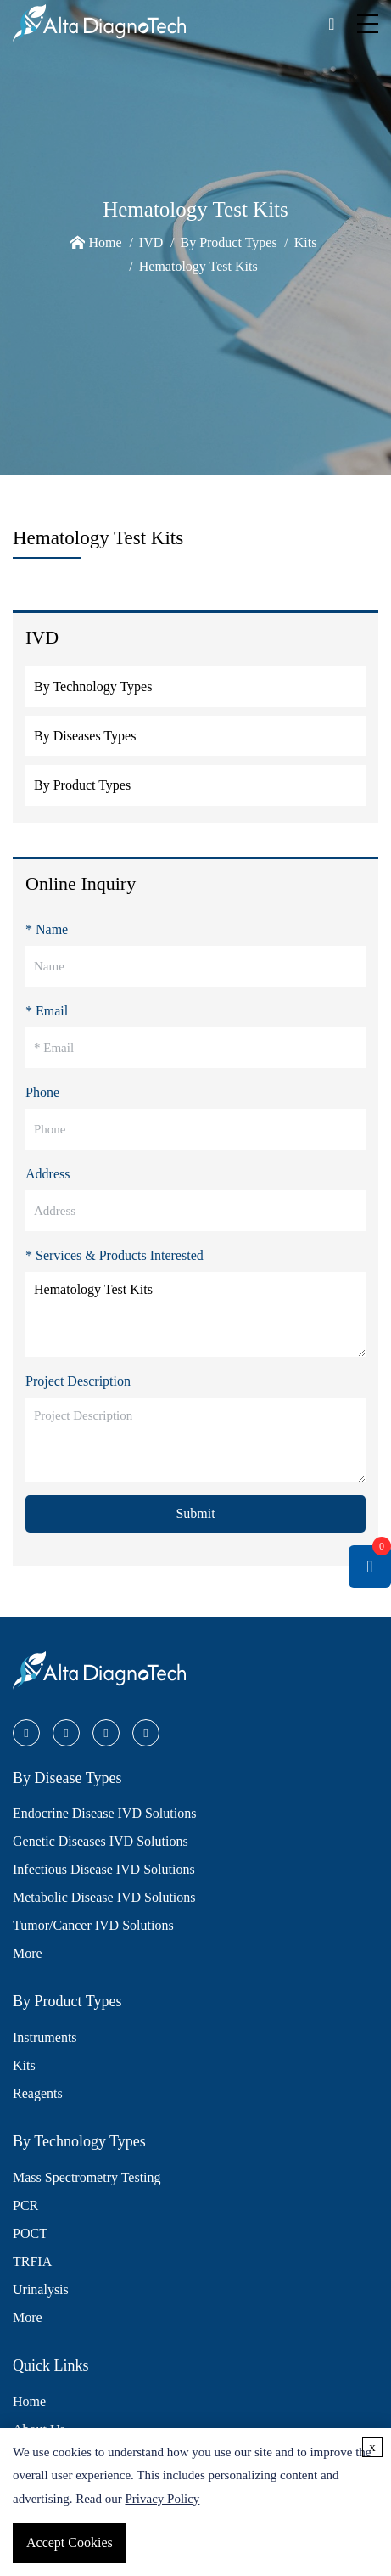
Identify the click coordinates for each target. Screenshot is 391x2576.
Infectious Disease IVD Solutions (104, 1869)
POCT (30, 2233)
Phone (42, 1092)
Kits (305, 242)
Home (105, 242)
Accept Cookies (69, 2542)
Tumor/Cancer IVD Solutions (93, 1925)
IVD (151, 242)
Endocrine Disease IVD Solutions (104, 1813)
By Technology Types (93, 686)
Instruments (45, 2037)
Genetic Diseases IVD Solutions (100, 1841)
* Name (46, 929)
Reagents (38, 2093)
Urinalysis (41, 2289)
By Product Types (228, 242)
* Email (46, 1011)
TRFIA (32, 2261)
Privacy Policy (162, 2499)
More (27, 1953)
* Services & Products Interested (114, 1255)
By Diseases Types (85, 735)
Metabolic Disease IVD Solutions (104, 1897)
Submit (195, 1513)
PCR (25, 2205)
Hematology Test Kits (198, 266)
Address (47, 1174)
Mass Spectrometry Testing (87, 2177)
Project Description (78, 1381)
